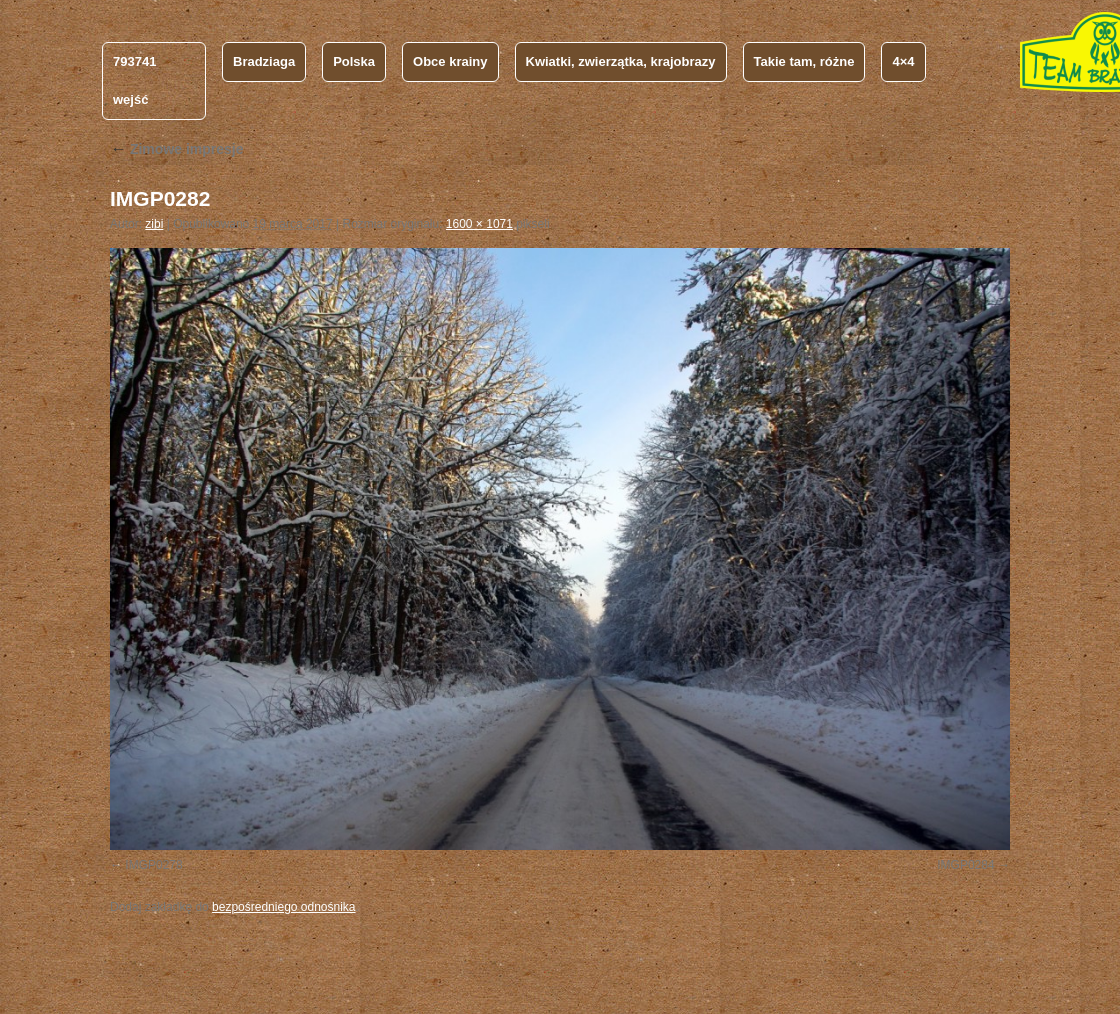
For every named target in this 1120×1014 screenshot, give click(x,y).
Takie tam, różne (804, 61)
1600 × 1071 (479, 224)
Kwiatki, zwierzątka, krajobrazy (621, 61)
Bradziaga (264, 61)
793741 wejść (134, 80)
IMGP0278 (153, 865)
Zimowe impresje (176, 149)
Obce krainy (450, 61)
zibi (154, 224)
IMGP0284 (965, 865)
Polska (354, 61)
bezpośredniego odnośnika (283, 907)
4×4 (903, 61)
